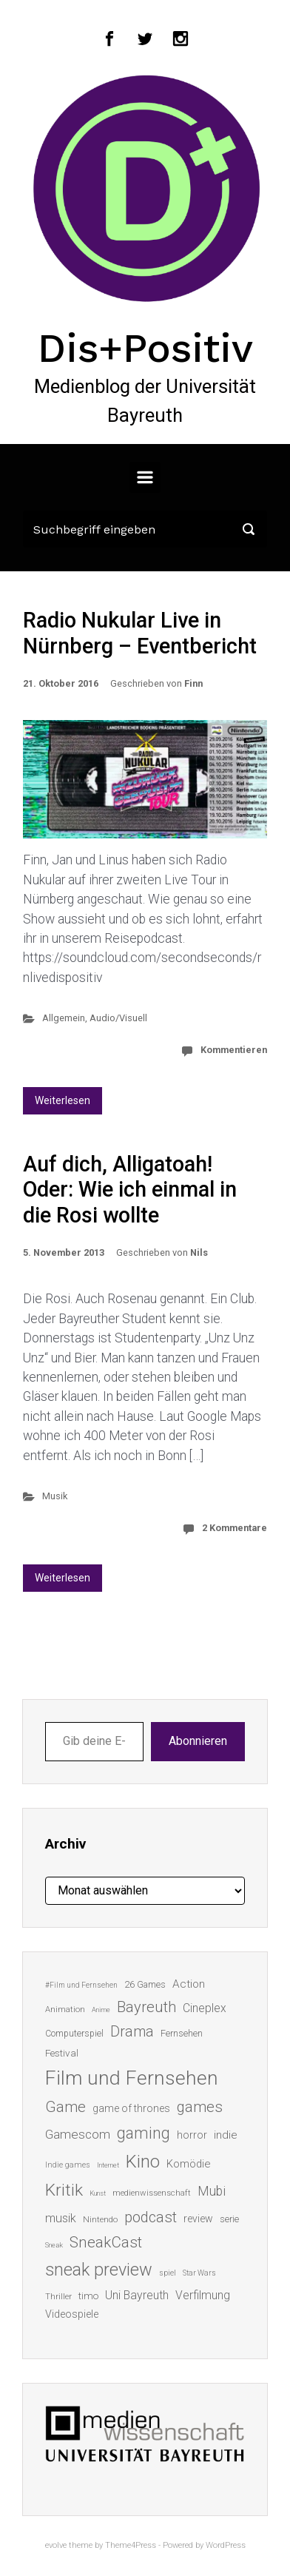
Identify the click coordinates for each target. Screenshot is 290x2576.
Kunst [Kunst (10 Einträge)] (98, 2193)
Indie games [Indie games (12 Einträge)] (67, 2165)
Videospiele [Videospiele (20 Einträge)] (71, 2314)
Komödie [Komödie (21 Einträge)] (188, 2163)
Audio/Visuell (118, 1017)
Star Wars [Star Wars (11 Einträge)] (199, 2273)
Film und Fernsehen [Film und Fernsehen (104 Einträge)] (131, 2078)
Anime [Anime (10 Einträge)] (101, 2009)
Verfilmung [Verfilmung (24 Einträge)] (202, 2295)
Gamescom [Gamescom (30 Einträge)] (77, 2134)
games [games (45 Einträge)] (200, 2107)
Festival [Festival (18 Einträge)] (61, 2053)
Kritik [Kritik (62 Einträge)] (64, 2190)
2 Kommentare (234, 1527)
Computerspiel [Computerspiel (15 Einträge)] (74, 2033)
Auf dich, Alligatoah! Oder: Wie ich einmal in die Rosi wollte (130, 1189)
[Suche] (145, 529)
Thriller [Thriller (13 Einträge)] (58, 2296)
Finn (193, 683)
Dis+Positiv (145, 347)
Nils (199, 1252)
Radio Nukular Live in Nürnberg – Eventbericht (140, 633)
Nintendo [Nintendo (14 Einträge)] (100, 2219)
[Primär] (145, 477)
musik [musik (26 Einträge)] (60, 2218)
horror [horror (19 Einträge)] (192, 2135)
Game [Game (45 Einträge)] (65, 2107)
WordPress (226, 2545)
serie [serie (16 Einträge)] (229, 2218)
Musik (54, 1495)
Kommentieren (233, 1049)
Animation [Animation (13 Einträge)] (65, 2009)
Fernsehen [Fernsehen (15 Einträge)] (182, 2033)
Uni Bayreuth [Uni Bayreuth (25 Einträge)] (137, 2295)
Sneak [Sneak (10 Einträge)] (54, 2245)
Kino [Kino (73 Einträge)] (143, 2161)
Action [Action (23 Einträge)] (188, 1984)
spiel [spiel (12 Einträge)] (167, 2273)
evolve (56, 2545)
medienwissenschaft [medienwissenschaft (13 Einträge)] (151, 2193)
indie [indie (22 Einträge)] (225, 2135)
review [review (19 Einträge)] (198, 2218)
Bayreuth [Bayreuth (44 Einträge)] (146, 2007)
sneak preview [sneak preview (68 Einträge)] (98, 2269)
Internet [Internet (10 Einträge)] (108, 2165)
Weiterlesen (62, 1100)
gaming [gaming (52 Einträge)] (143, 2133)
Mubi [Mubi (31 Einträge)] (212, 2191)
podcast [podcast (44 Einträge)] (150, 2217)
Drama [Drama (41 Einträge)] (132, 2031)
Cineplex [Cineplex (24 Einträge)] (204, 2008)
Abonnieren (198, 1741)
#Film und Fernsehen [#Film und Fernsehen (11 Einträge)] (81, 1985)
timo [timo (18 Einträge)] (88, 2295)
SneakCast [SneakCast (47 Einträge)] (106, 2242)
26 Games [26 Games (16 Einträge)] (145, 1984)
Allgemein (63, 1017)
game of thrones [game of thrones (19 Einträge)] (131, 2108)
